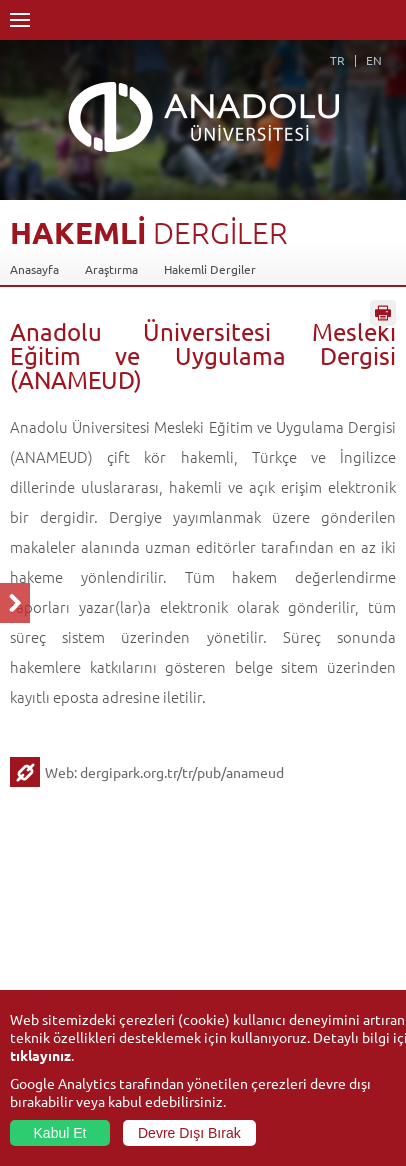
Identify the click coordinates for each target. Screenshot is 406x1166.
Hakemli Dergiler (210, 269)
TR (337, 60)
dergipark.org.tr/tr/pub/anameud (182, 772)
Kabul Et (60, 1133)
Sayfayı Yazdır (383, 313)
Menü (20, 20)
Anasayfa (34, 269)
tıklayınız (40, 1055)
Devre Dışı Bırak (189, 1133)
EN (374, 60)
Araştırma (111, 269)
